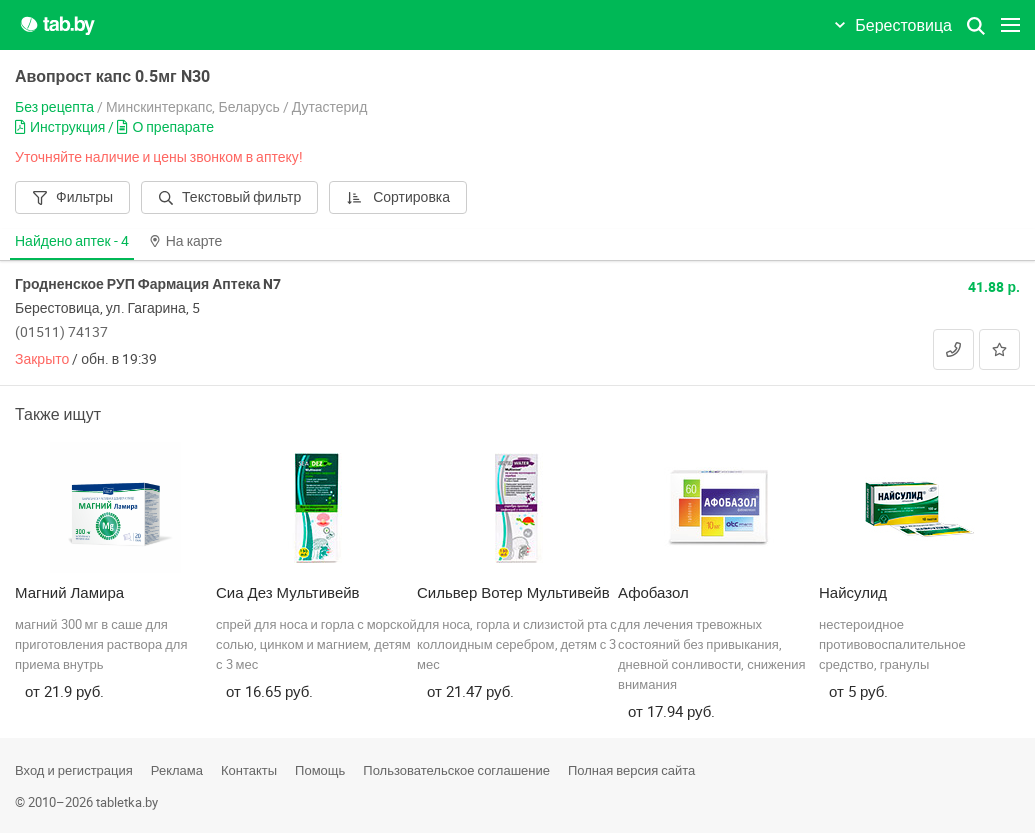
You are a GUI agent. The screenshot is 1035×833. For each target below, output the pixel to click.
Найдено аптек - (72, 240)
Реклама (177, 770)
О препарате (165, 126)
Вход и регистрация (74, 770)
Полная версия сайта (631, 770)
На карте (186, 240)
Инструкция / (66, 126)
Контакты (249, 770)
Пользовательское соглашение (456, 770)
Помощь (320, 770)
